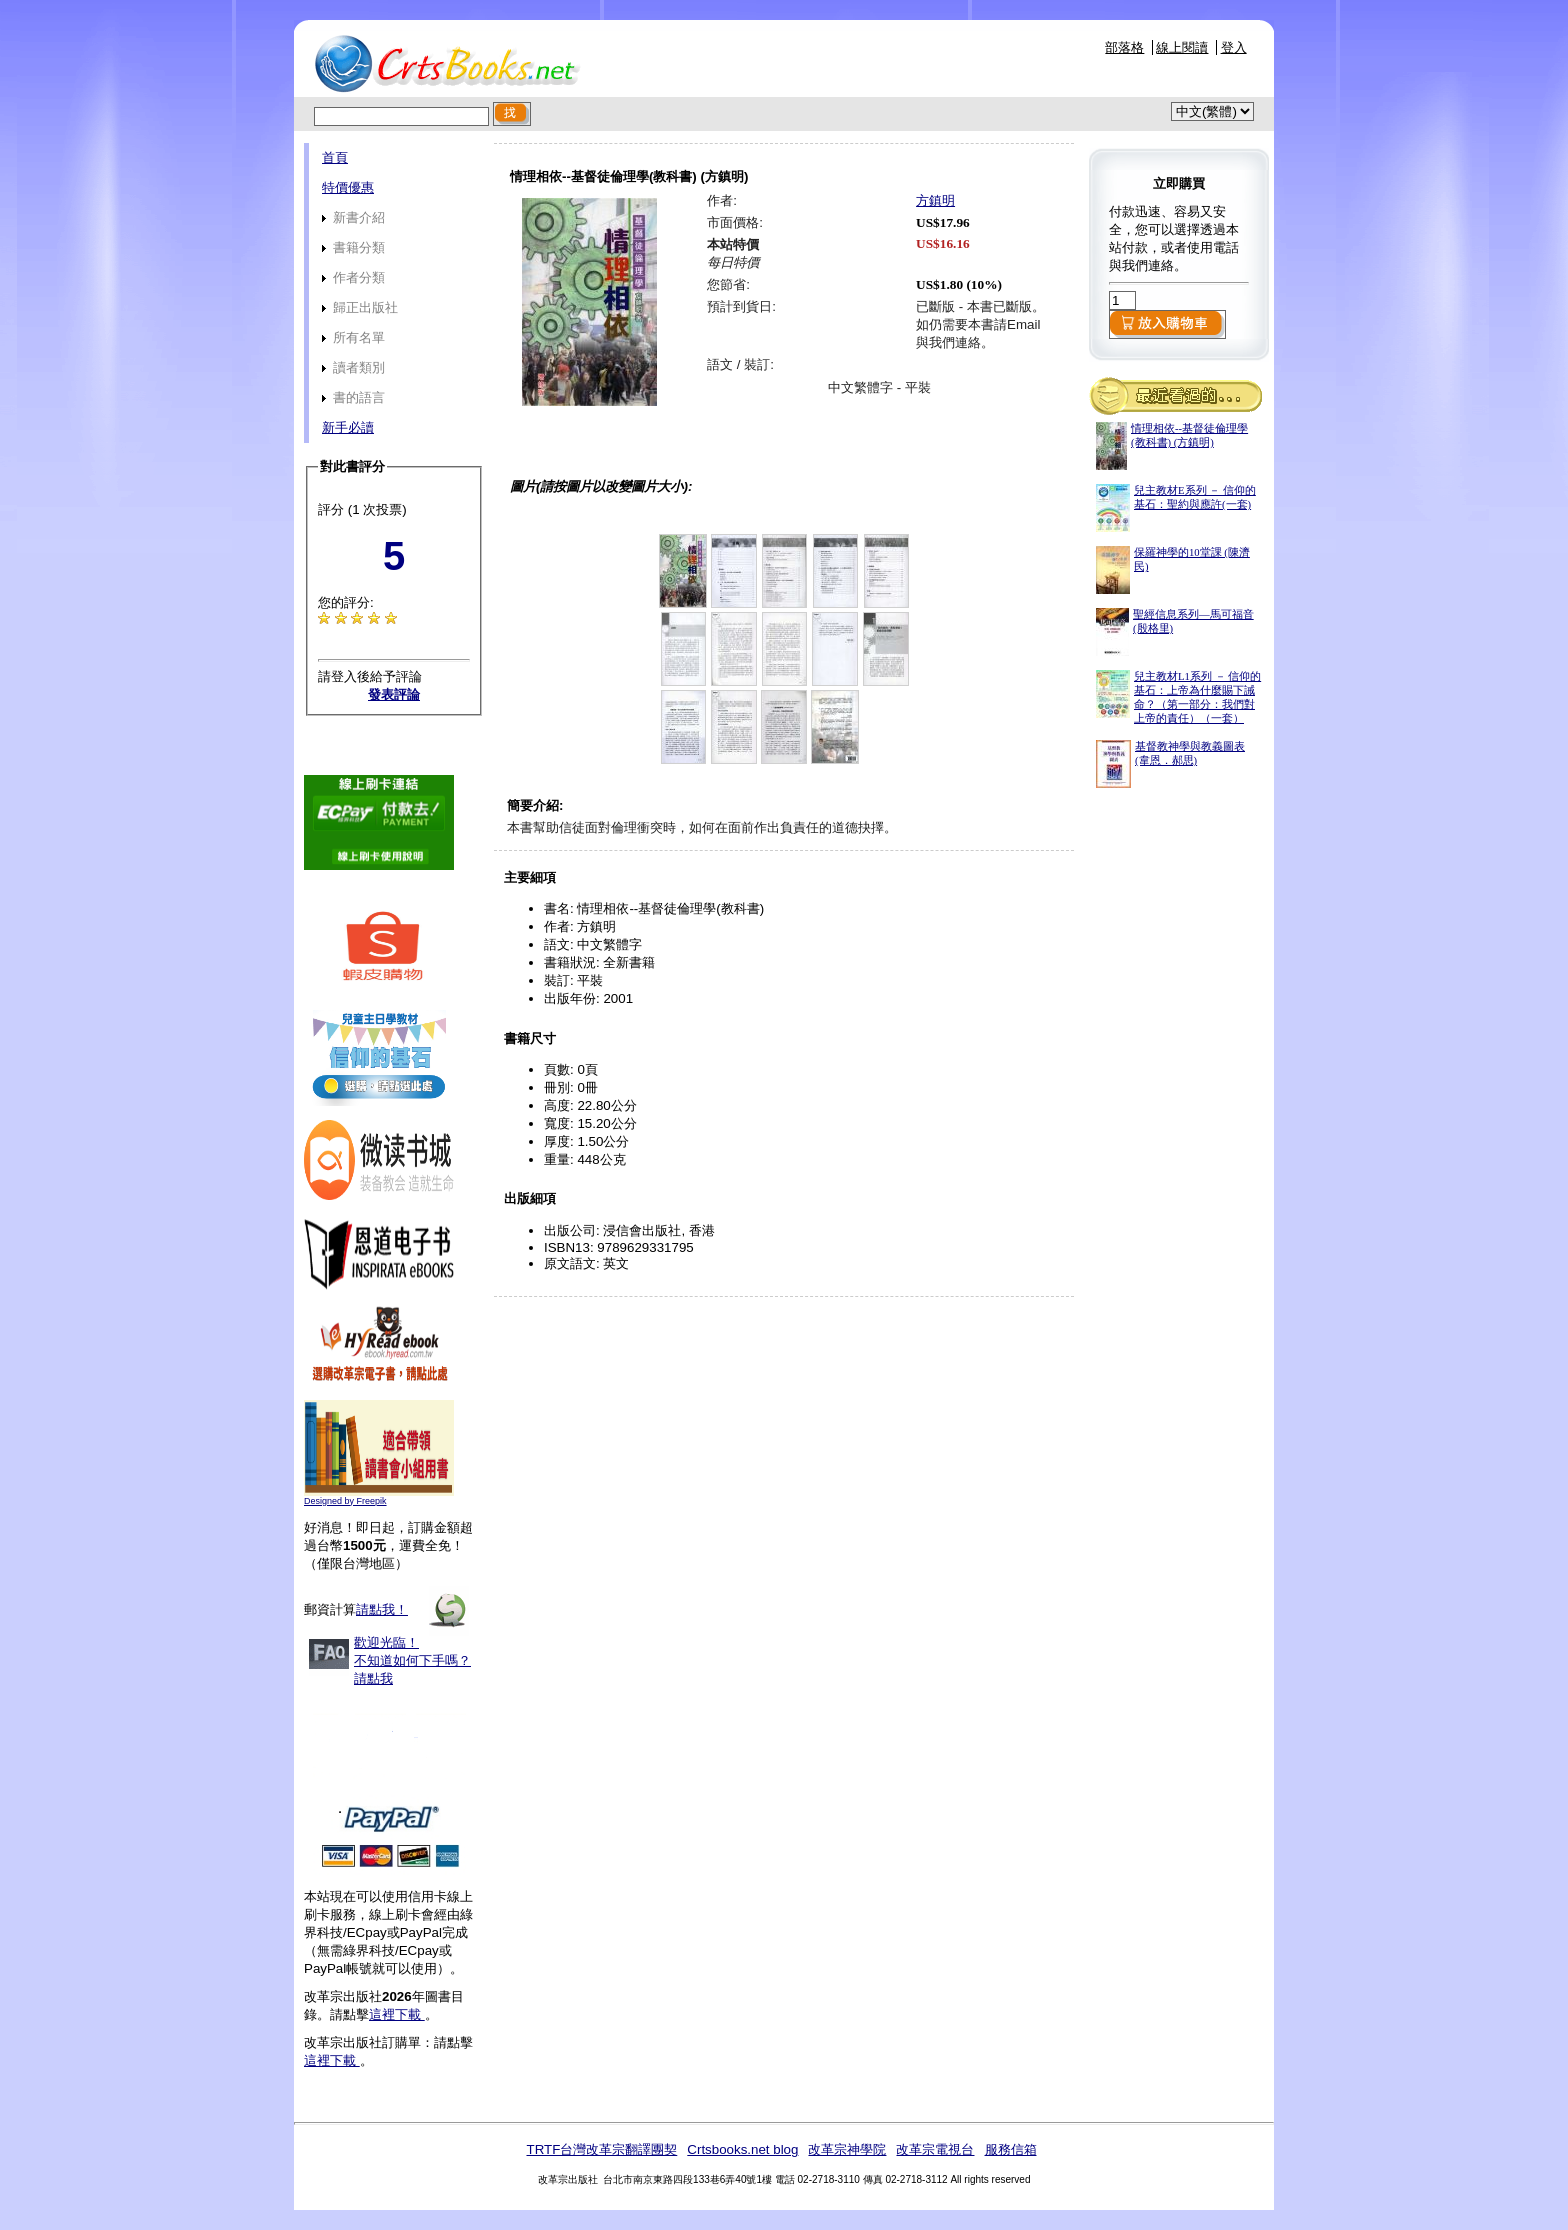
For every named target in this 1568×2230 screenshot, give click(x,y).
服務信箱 (1011, 2149)
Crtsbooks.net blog (742, 2149)
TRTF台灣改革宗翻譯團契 (601, 2149)
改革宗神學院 (847, 2149)
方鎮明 (935, 200)
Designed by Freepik (345, 1501)
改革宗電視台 (935, 2149)
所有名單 (353, 337)
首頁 (335, 157)
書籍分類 (353, 247)
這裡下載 (397, 2014)
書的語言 (353, 397)
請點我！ (382, 1609)
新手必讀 (348, 427)
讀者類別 (353, 367)
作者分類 (353, 277)
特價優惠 (348, 187)
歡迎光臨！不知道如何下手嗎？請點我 (412, 1660)
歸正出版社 (360, 307)
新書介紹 (353, 217)
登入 (1234, 47)
